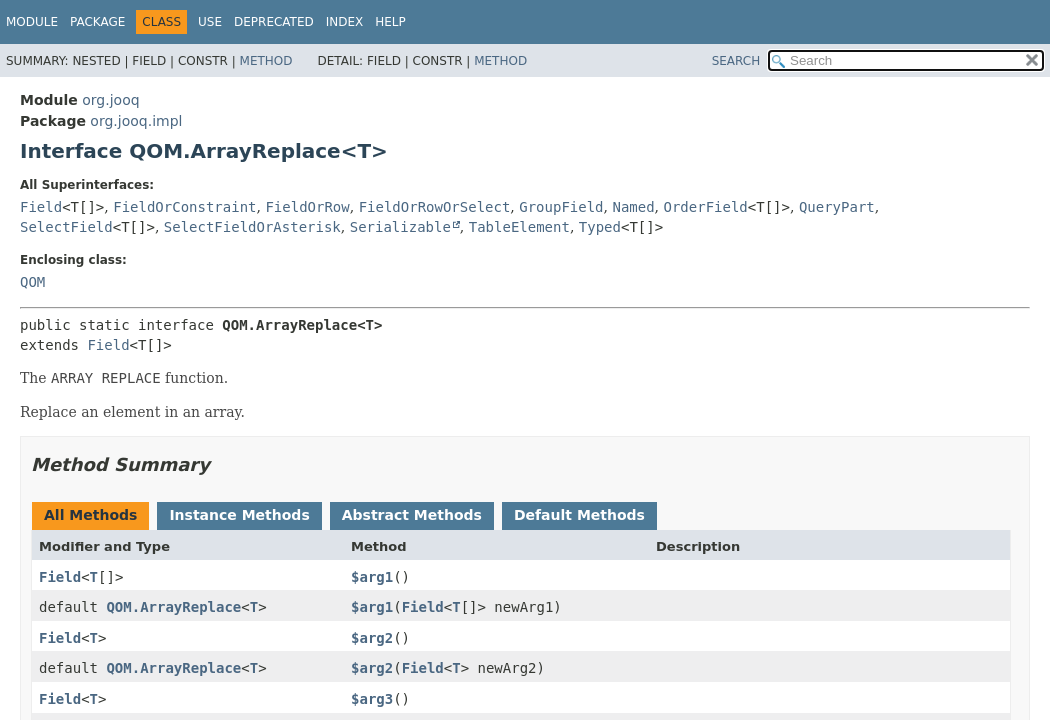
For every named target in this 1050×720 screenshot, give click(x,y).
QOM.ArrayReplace (173, 607)
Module (32, 22)
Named (633, 207)
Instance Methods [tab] (239, 515)
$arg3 (372, 699)
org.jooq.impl (136, 121)
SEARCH (736, 61)
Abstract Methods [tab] (412, 515)
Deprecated (274, 22)
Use (210, 22)
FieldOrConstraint (184, 207)
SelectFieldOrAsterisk (252, 227)
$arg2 (372, 638)
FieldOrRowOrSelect (435, 207)
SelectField (66, 227)
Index (345, 22)
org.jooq (110, 100)
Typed (600, 227)
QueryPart (837, 207)
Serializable (400, 227)
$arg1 (372, 577)
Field (41, 207)
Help (390, 22)
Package (97, 22)
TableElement (519, 227)
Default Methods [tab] (579, 515)
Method (266, 61)
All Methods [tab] (90, 515)
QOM (32, 282)
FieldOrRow (307, 207)
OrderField (706, 207)
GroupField (561, 207)
